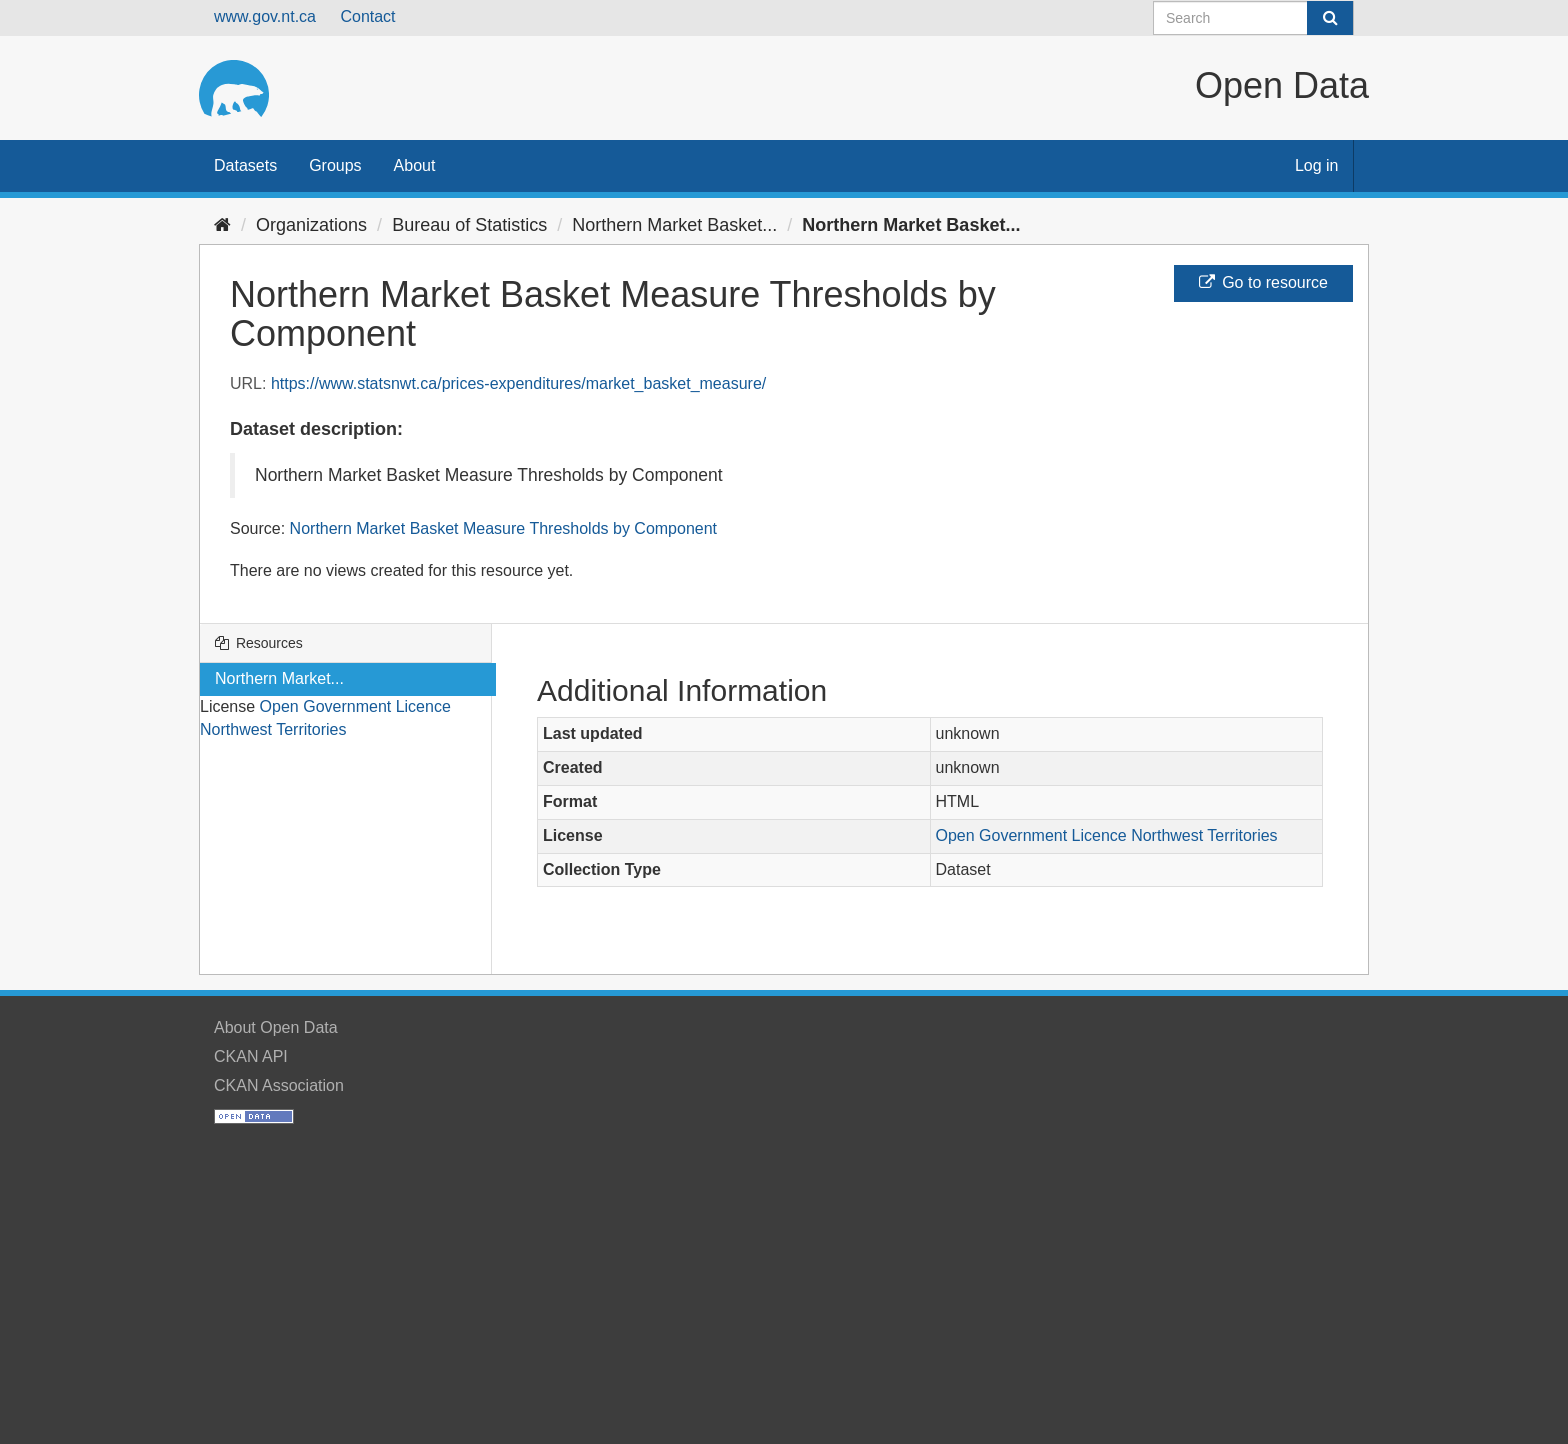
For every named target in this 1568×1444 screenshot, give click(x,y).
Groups (335, 165)
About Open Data (276, 1027)
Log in (1317, 165)
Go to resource (1263, 282)
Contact (367, 16)
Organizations (311, 225)
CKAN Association (279, 1085)
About (415, 165)
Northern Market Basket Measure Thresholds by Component (503, 528)
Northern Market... (279, 678)
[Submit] (1330, 18)
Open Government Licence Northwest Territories (1107, 835)
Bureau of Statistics (469, 225)
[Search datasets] (1253, 18)
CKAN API (251, 1056)
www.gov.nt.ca (265, 16)
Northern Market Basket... (674, 225)
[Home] (222, 225)
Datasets (245, 165)
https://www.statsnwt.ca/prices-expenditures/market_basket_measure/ (518, 383)
